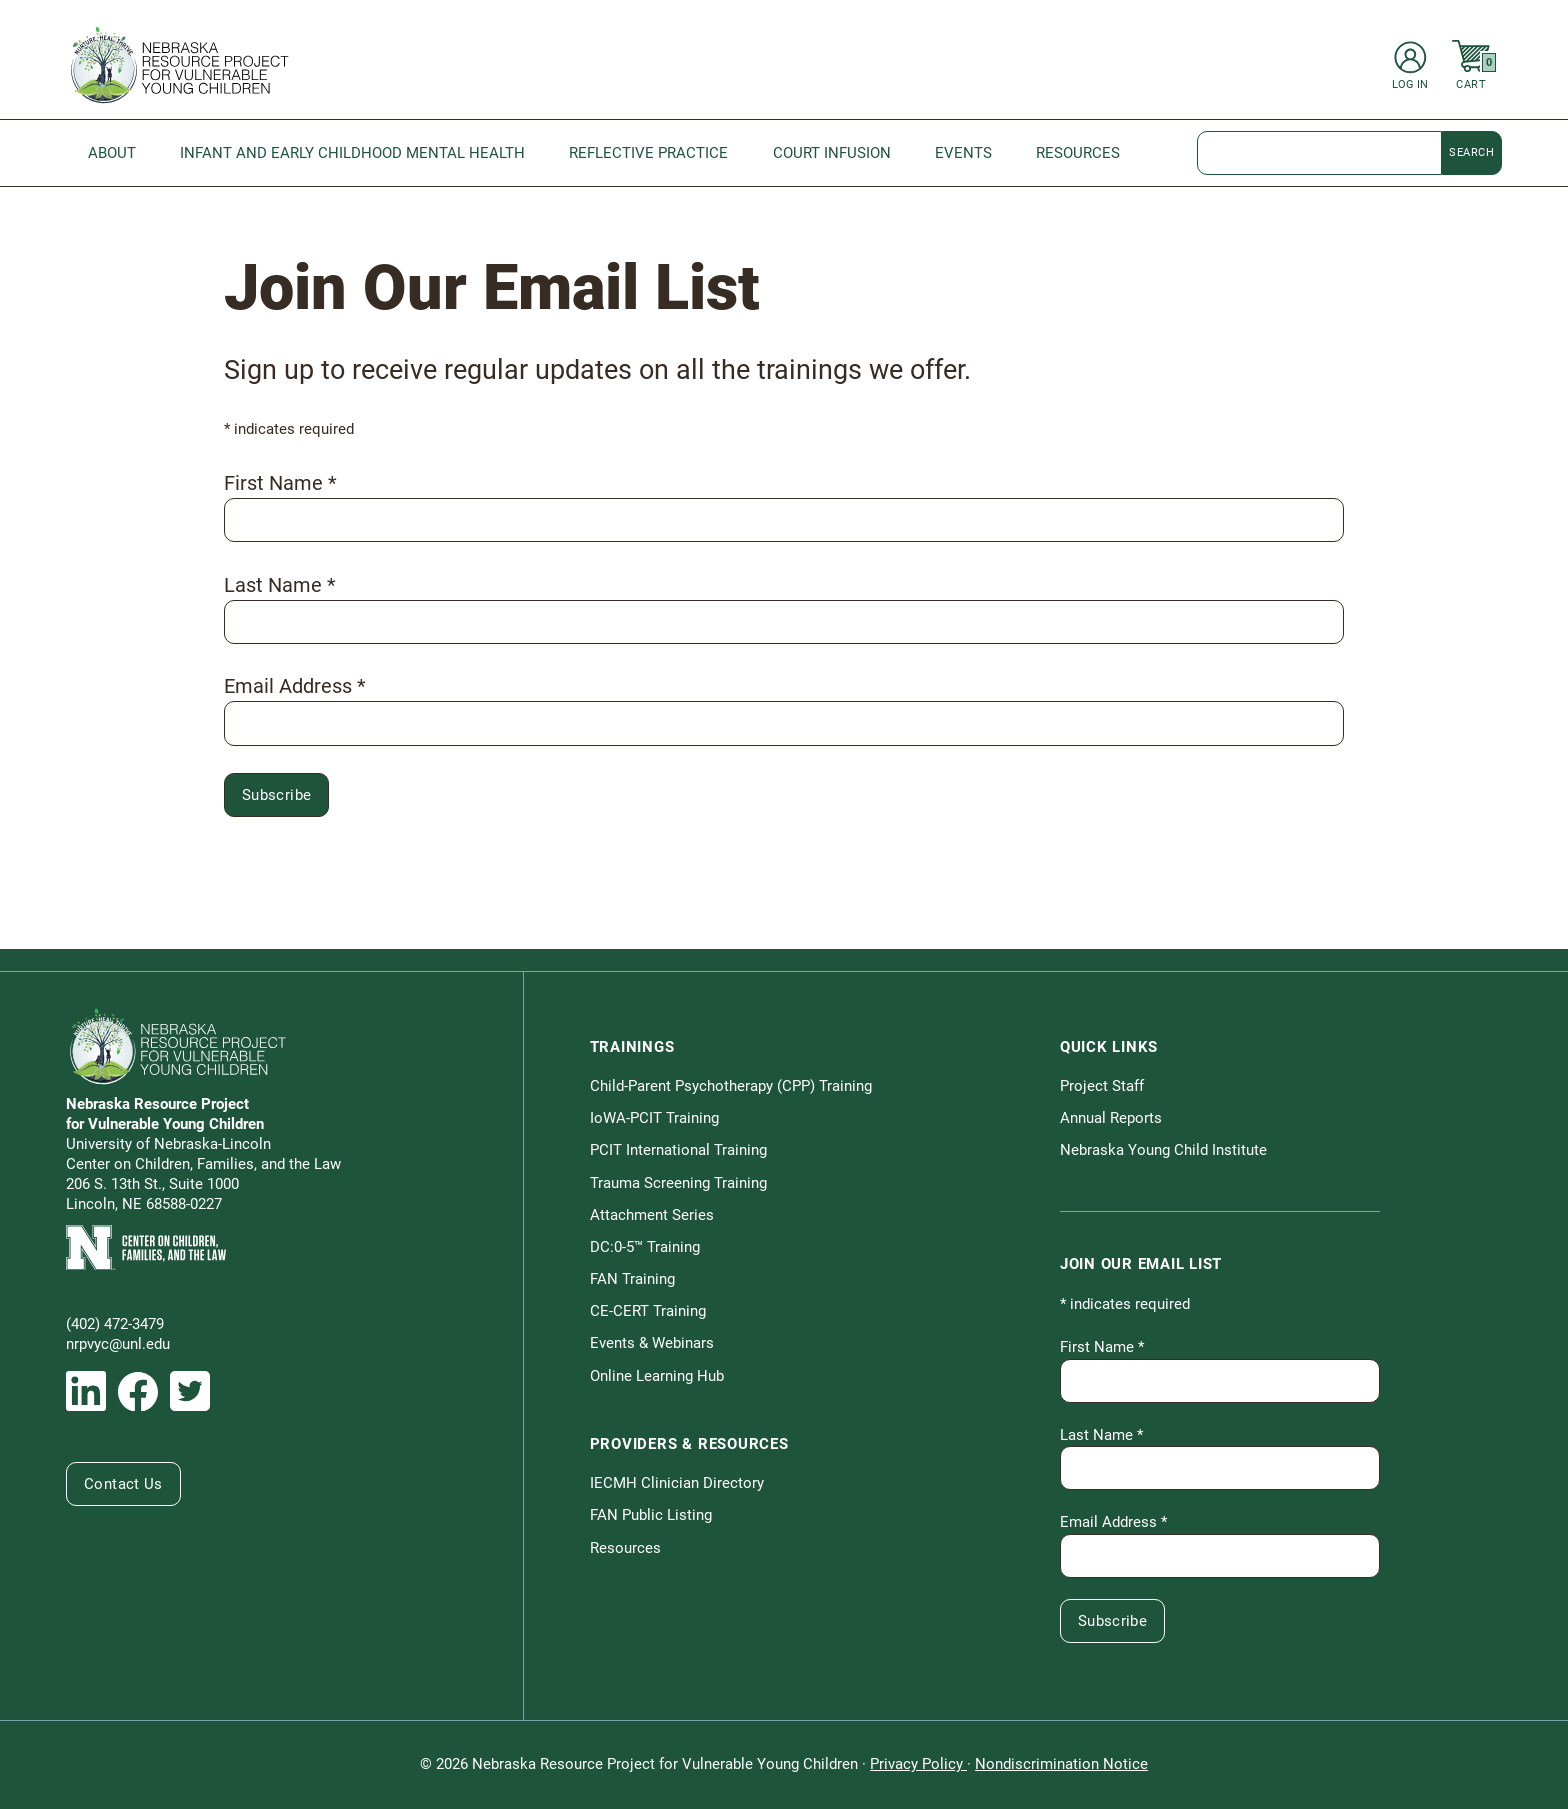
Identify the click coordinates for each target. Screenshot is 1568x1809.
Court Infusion (832, 153)
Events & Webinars (652, 1343)
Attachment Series (652, 1215)
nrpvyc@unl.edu (118, 1344)
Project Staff (1102, 1086)
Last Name (280, 585)
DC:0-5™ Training (645, 1247)
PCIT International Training (678, 1150)
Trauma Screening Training (678, 1183)
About (112, 153)
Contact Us (123, 1484)
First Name (280, 483)
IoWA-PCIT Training (654, 1118)
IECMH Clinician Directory (677, 1483)
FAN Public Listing (651, 1515)
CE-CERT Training (648, 1311)
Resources (1078, 153)
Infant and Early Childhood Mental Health (352, 153)
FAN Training (632, 1279)
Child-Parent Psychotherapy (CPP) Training (731, 1086)
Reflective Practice (648, 153)
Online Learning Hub (657, 1376)
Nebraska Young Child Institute (1163, 1150)
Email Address (295, 686)
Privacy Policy (918, 1764)
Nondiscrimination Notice (1061, 1764)
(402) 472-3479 (115, 1324)
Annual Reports (1111, 1118)
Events (963, 153)
